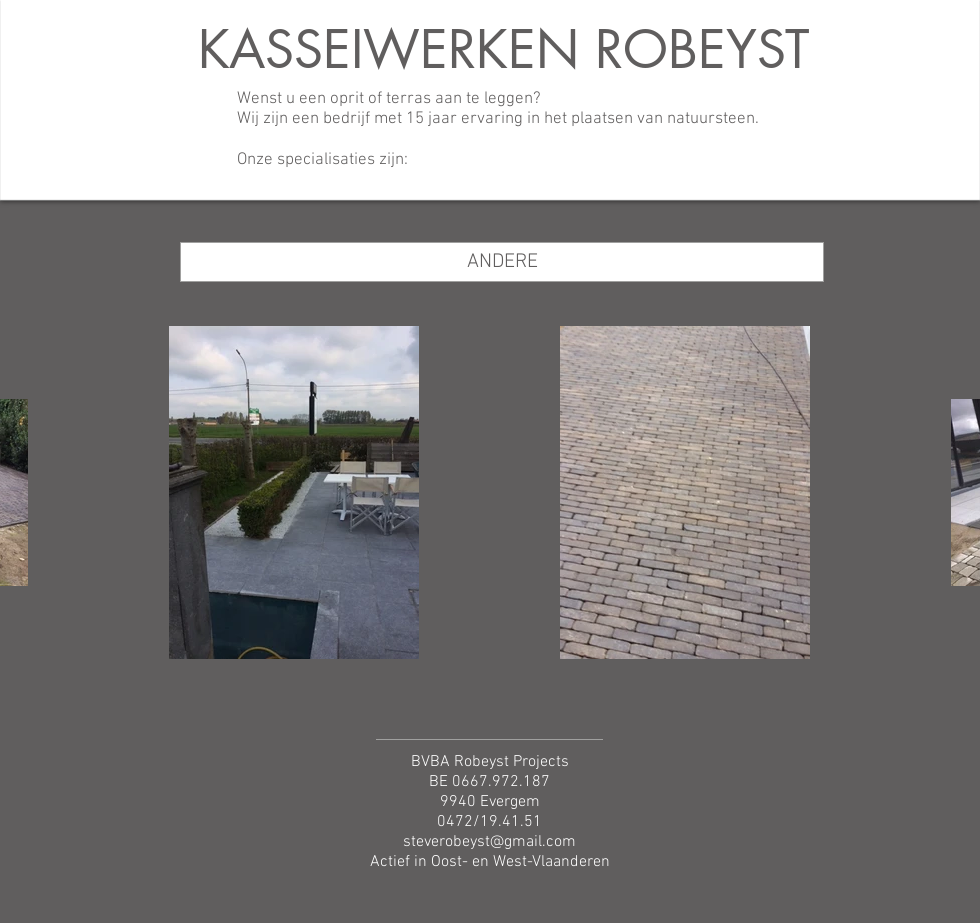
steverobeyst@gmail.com (489, 842)
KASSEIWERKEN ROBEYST (503, 49)
